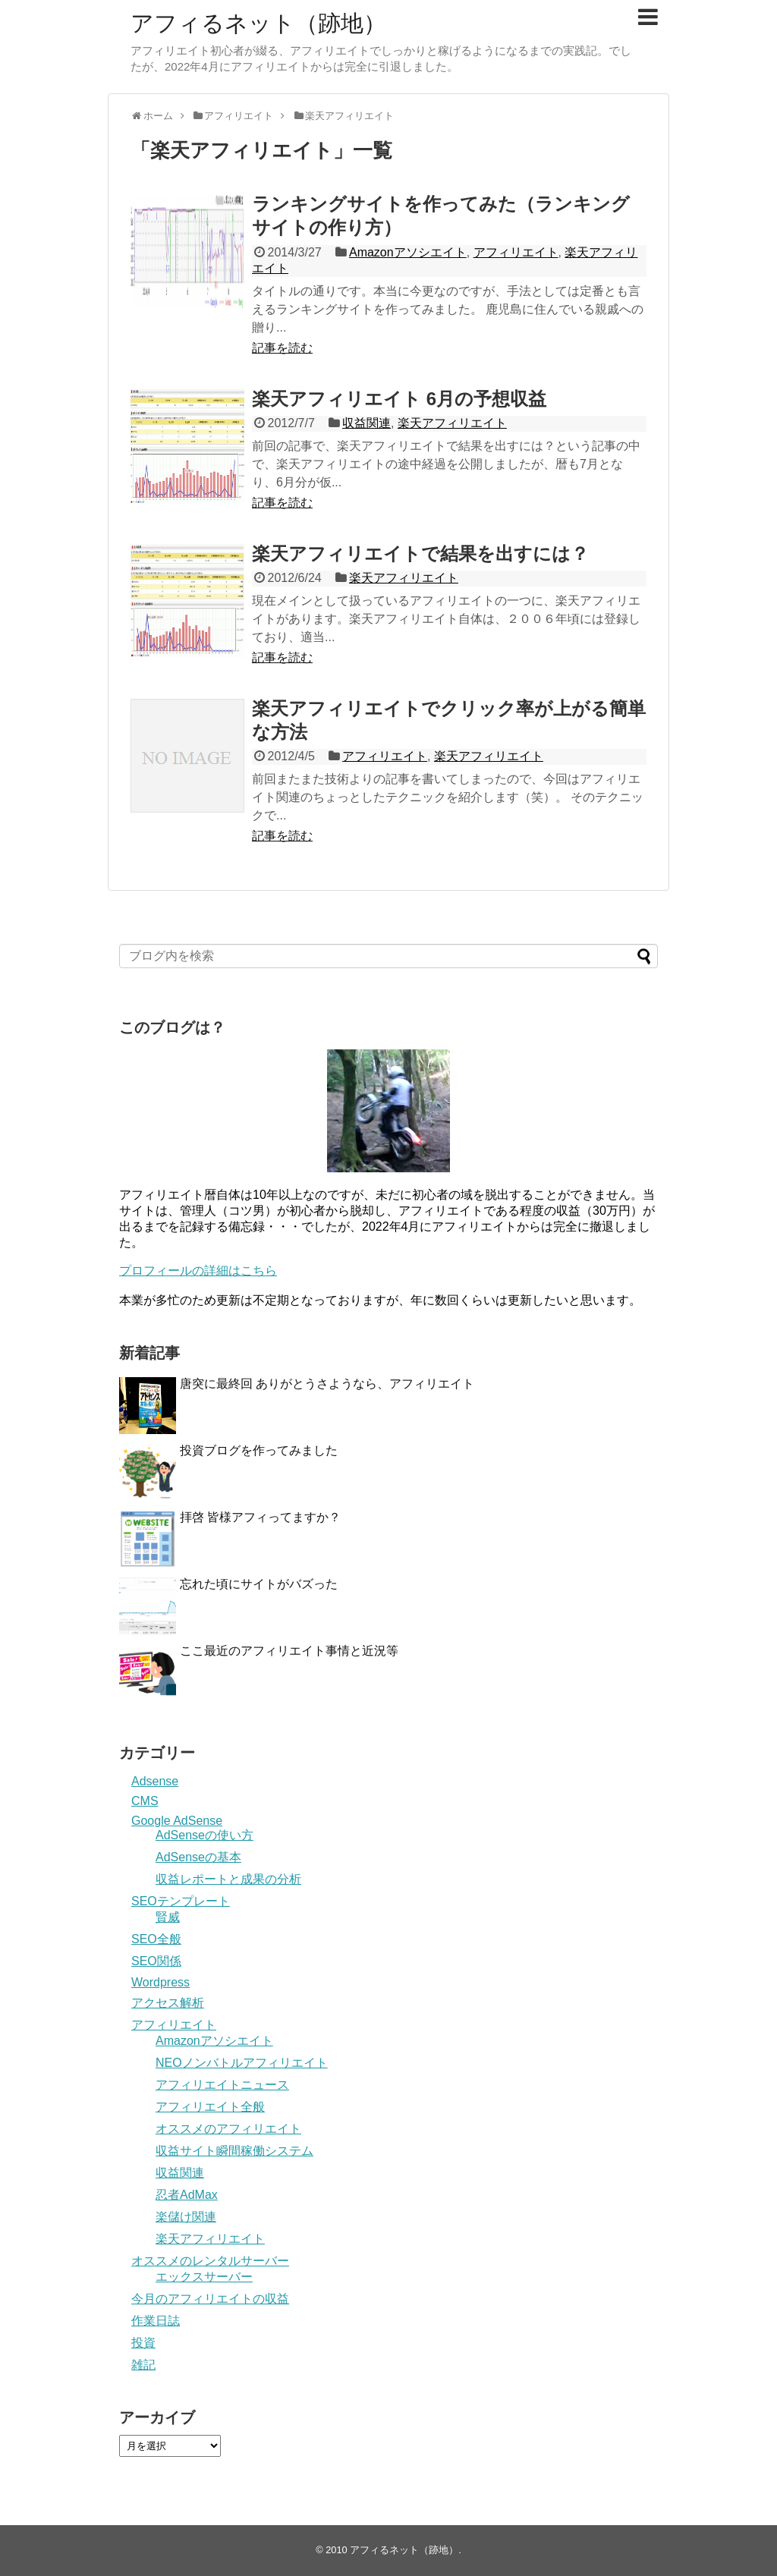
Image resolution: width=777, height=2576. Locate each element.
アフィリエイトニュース (222, 2084)
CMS (145, 1800)
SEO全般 (156, 1939)
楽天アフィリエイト (452, 423)
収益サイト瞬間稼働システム (234, 2150)
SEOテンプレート (180, 1901)
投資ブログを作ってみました (259, 1450)
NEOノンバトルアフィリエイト (242, 2062)
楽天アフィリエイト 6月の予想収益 (399, 398)
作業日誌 (155, 2320)
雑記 (143, 2364)
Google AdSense (176, 1820)
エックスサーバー (204, 2276)
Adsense (154, 1781)
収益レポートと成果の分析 (228, 1879)
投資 (143, 2342)
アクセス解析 (167, 2002)
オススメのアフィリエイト (228, 2128)
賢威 (168, 1917)
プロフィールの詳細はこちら (198, 1270)
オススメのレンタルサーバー (210, 2260)
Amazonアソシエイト (408, 252)
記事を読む (282, 347)
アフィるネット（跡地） (258, 23)
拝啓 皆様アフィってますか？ (260, 1517)
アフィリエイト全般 (210, 2106)
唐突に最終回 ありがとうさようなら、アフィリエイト (327, 1383)
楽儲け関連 (186, 2216)
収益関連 (366, 423)
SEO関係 (156, 1961)
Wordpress (160, 1982)
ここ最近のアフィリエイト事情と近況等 (289, 1650)
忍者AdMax (187, 2194)
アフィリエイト (515, 252)
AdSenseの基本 (198, 1857)
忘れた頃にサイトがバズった (259, 1583)
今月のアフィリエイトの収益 (210, 2298)
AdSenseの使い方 (204, 1835)
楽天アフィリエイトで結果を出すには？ (420, 553)
